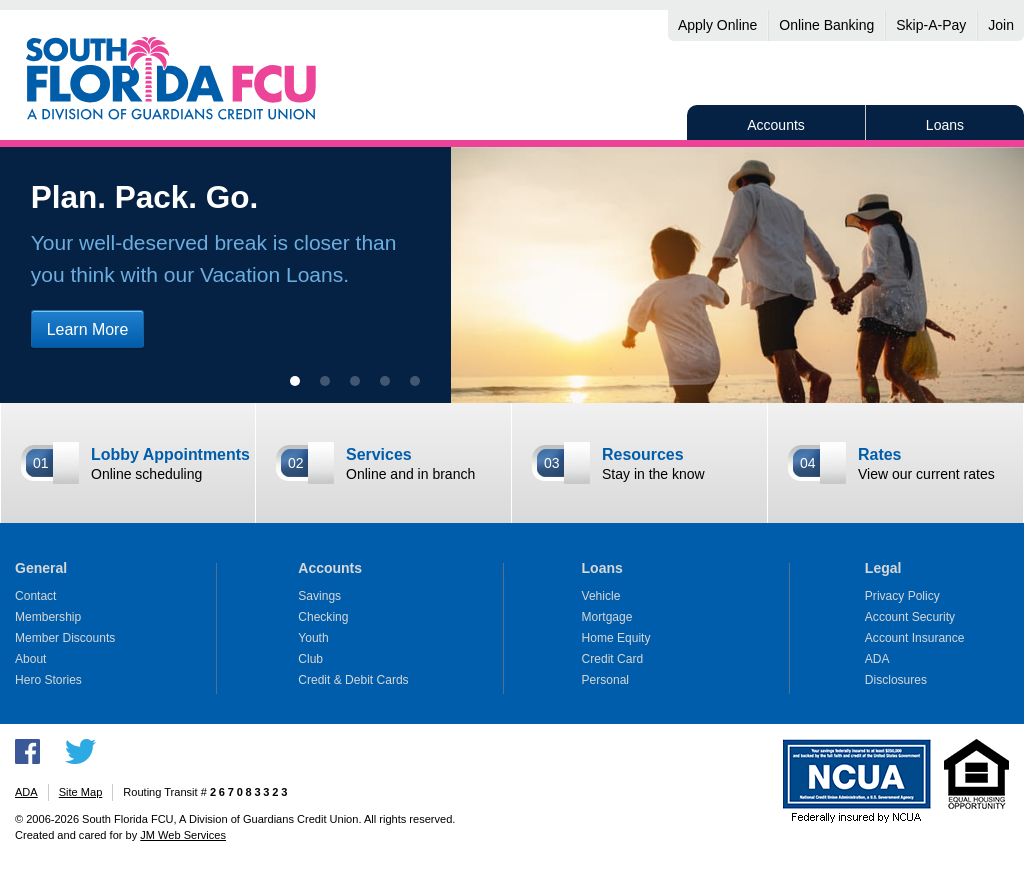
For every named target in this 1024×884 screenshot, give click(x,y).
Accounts (776, 125)
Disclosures (896, 680)
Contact (35, 596)
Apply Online (717, 25)
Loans (945, 125)
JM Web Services (183, 835)
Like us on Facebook (27, 751)
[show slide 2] (325, 381)
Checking (323, 617)
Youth (313, 638)
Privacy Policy (902, 596)
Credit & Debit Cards (353, 680)
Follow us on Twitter (80, 751)
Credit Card (613, 659)
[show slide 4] (385, 381)
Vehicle (601, 596)
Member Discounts (65, 638)
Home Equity (616, 638)
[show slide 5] (415, 381)
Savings (319, 596)
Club (310, 659)
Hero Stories (48, 680)
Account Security (910, 617)
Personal (606, 680)
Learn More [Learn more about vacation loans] (88, 329)
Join (1001, 25)
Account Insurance (915, 638)
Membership (48, 617)
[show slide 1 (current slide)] (295, 381)
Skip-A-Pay (931, 25)
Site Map (81, 792)
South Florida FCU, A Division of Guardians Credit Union (171, 78)
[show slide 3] (355, 381)
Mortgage (607, 617)
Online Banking (826, 25)
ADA (877, 659)
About (30, 659)
